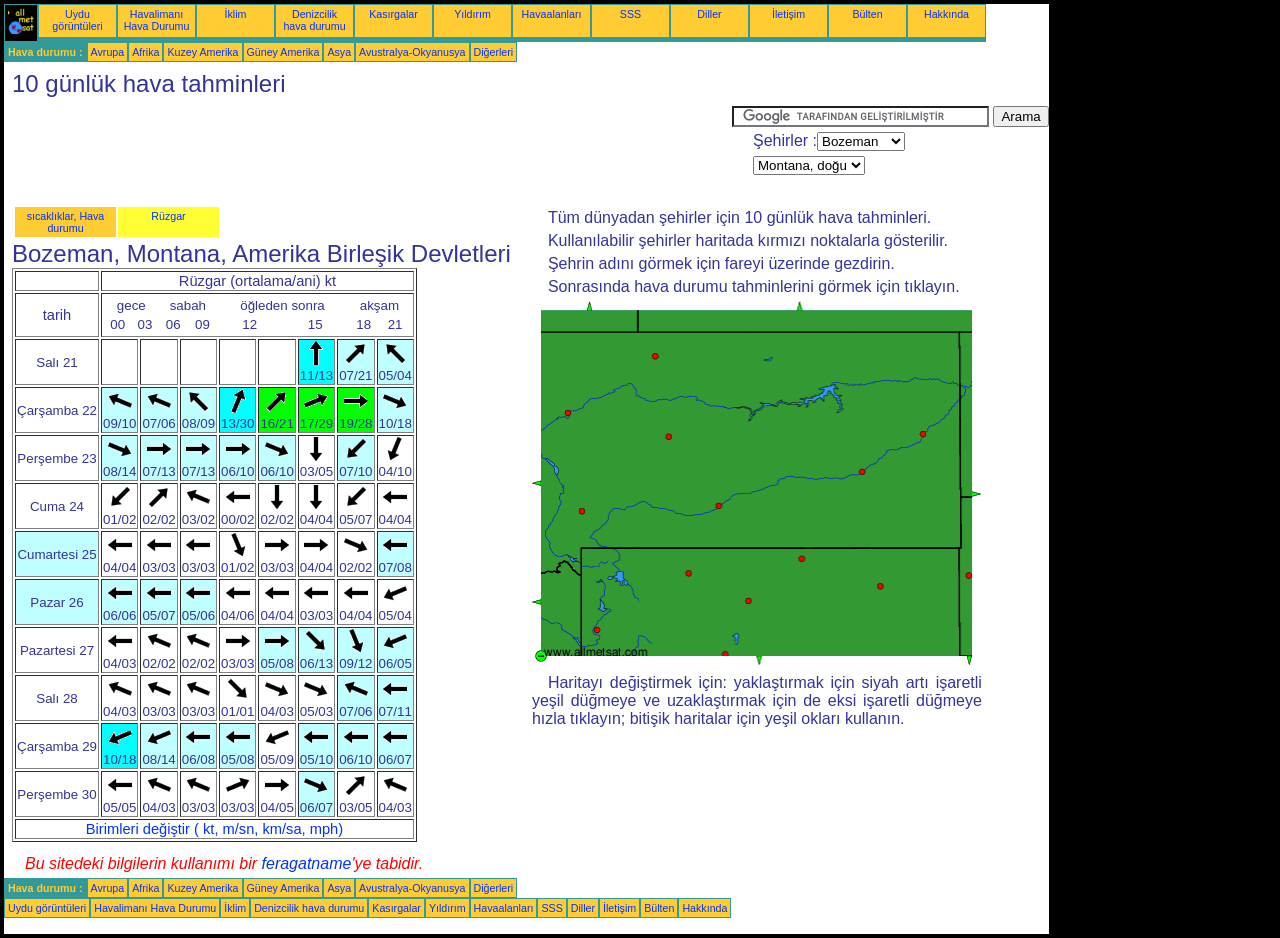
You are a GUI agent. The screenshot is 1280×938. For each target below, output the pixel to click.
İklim (236, 14)
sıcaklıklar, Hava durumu (66, 222)
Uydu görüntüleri (77, 20)
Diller (709, 14)
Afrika (145, 52)
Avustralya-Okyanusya (412, 52)
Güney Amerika (283, 52)
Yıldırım (472, 14)
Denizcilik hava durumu (314, 20)
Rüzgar (168, 216)
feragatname (307, 863)
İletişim (788, 14)
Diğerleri (494, 52)
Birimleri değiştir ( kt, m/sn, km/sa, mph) (214, 829)
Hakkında (946, 14)
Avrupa (108, 52)
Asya (339, 52)
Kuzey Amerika (202, 52)
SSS (630, 14)
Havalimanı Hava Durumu (157, 20)
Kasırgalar (393, 14)
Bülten (867, 14)
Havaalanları (552, 14)
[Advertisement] (368, 151)
